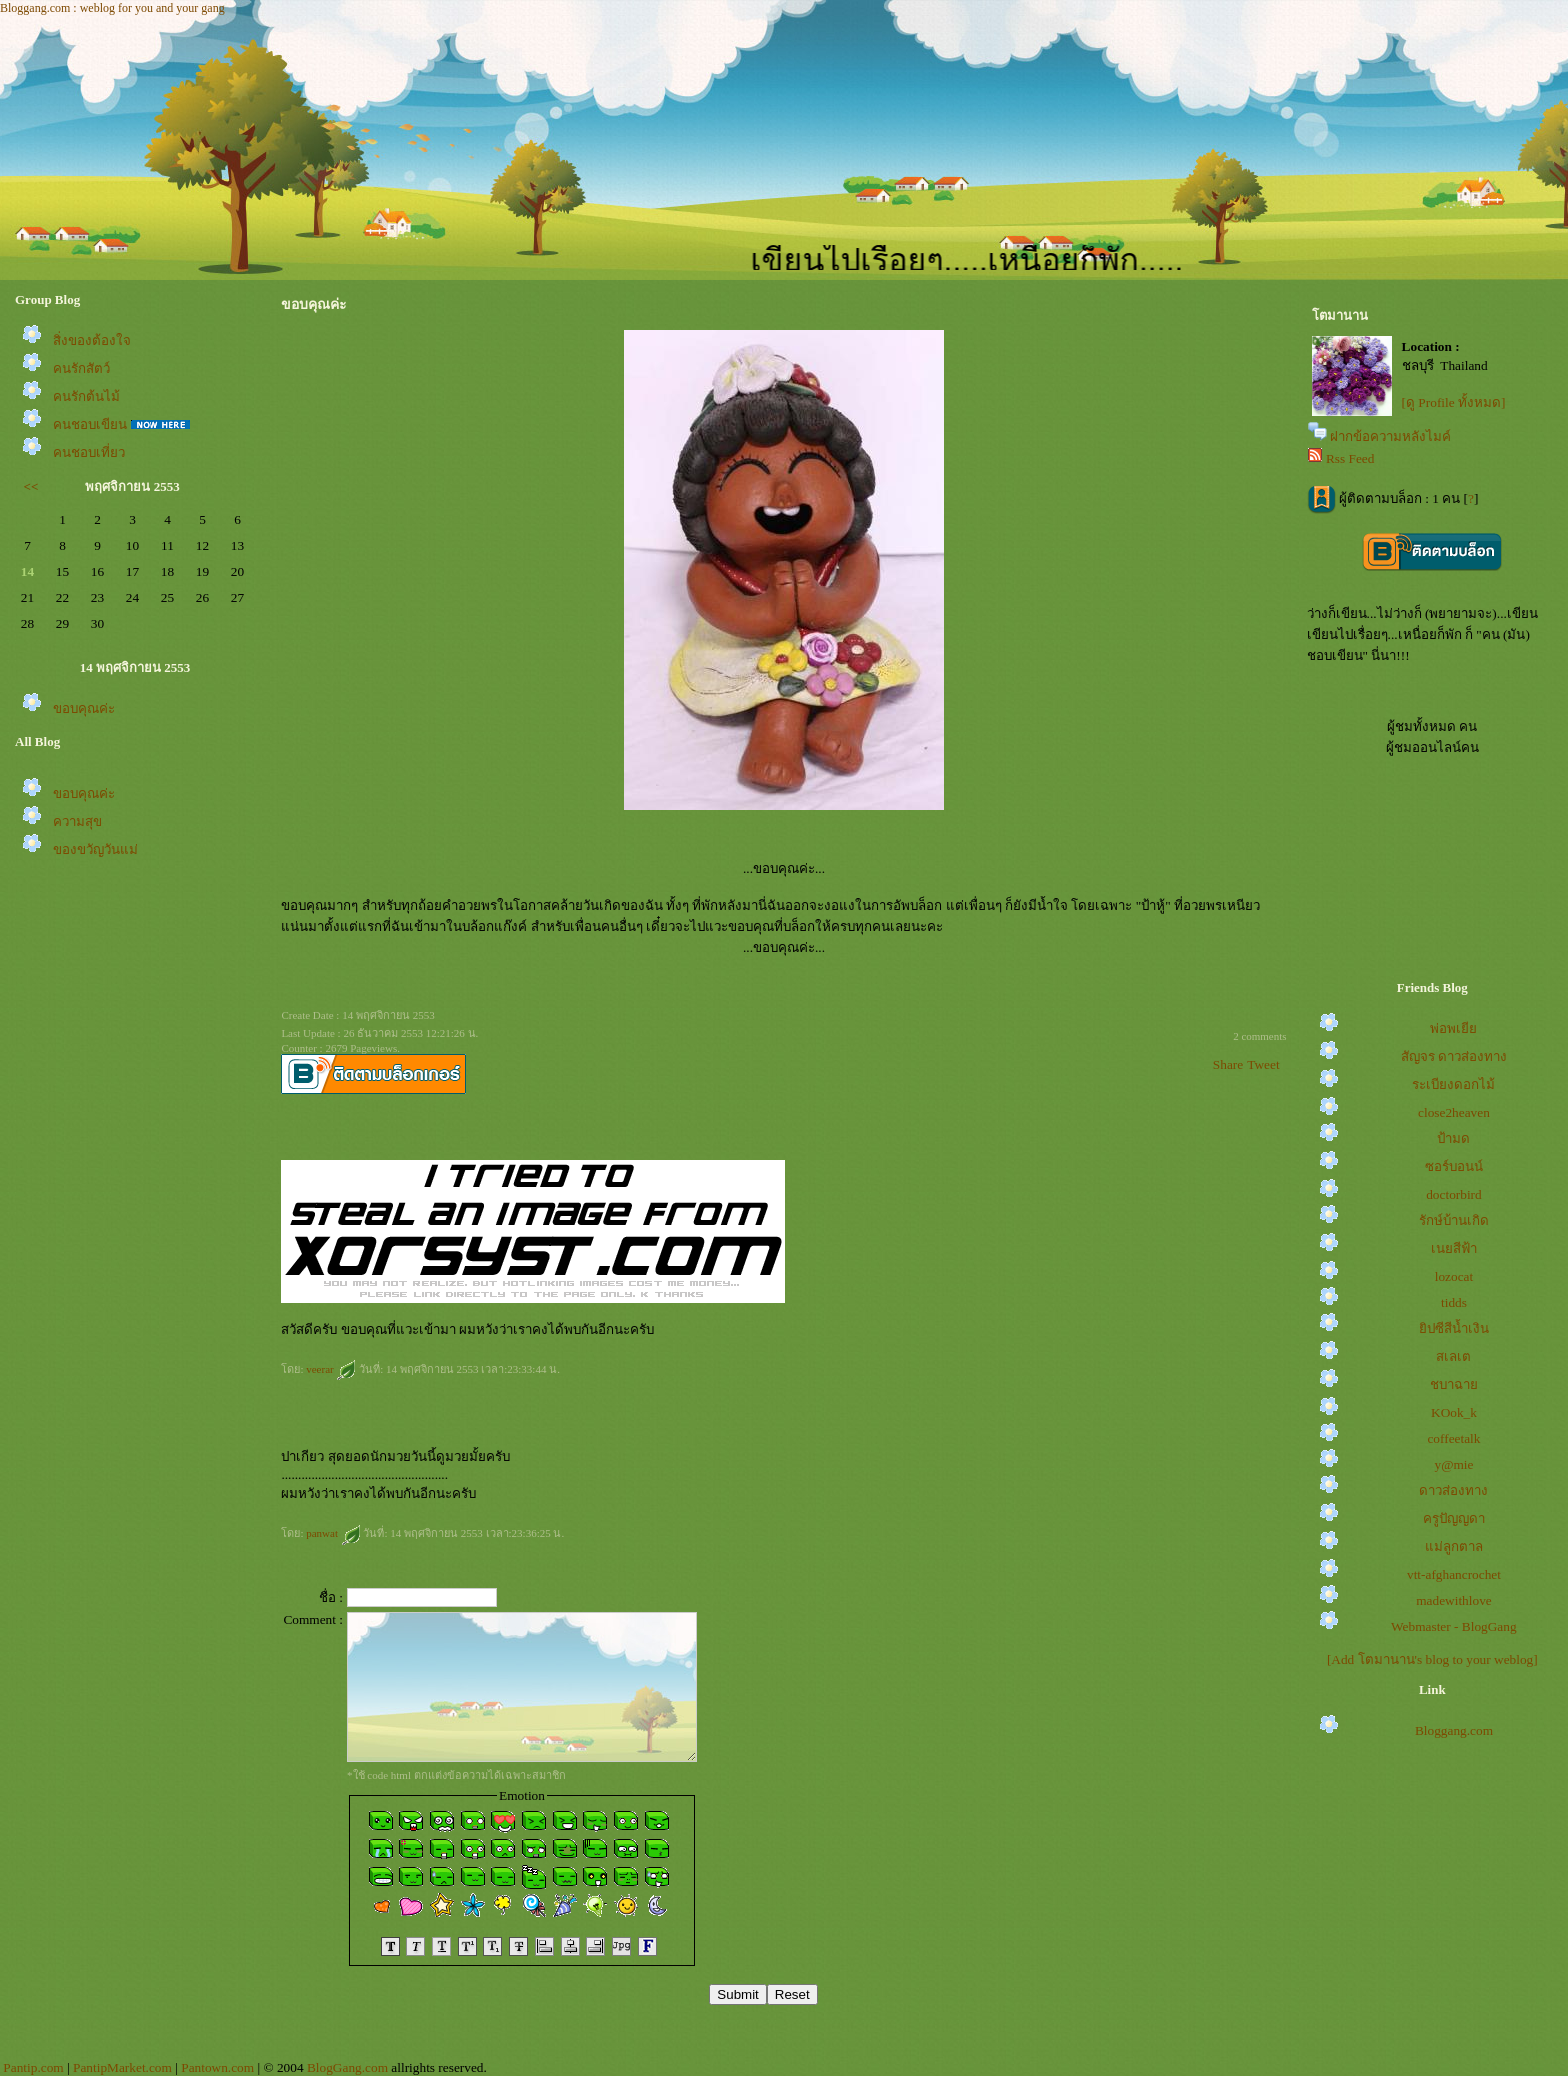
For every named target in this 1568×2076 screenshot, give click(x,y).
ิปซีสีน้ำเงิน (1454, 1328)
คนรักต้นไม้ (86, 396)
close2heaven (1454, 1112)
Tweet (1263, 1064)
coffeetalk (1453, 1438)
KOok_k (1454, 1412)
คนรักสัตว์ (81, 368)
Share (1228, 1064)
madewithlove (1454, 1600)
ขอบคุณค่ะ (84, 708)
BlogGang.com (347, 2067)
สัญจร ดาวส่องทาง (1454, 1056)
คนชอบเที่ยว (89, 452)
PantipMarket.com (122, 2067)
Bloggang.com (1454, 1730)
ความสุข (77, 821)
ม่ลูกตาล (1454, 1546)
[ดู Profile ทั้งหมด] (1454, 402)
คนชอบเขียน (90, 424)
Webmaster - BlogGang (1454, 1626)
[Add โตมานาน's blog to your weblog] (1432, 1659)
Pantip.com (33, 2067)
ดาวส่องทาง (1453, 1490)
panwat (333, 1533)
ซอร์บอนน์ (1454, 1166)
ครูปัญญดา (1454, 1518)
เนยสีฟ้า (1454, 1248)
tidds (1454, 1302)
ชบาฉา (1454, 1384)
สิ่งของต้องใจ (92, 340)
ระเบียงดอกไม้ (1453, 1084)
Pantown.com (217, 2067)
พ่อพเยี (1453, 1028)
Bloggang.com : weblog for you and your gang (112, 8)
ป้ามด (1453, 1138)
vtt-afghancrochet (1454, 1574)
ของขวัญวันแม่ (95, 849)
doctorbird (1454, 1194)
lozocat (1454, 1276)
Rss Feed (1350, 458)
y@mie (1454, 1464)
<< (31, 486)
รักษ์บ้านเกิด (1454, 1220)
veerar (331, 1369)
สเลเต (1453, 1356)
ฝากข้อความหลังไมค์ (1390, 436)
